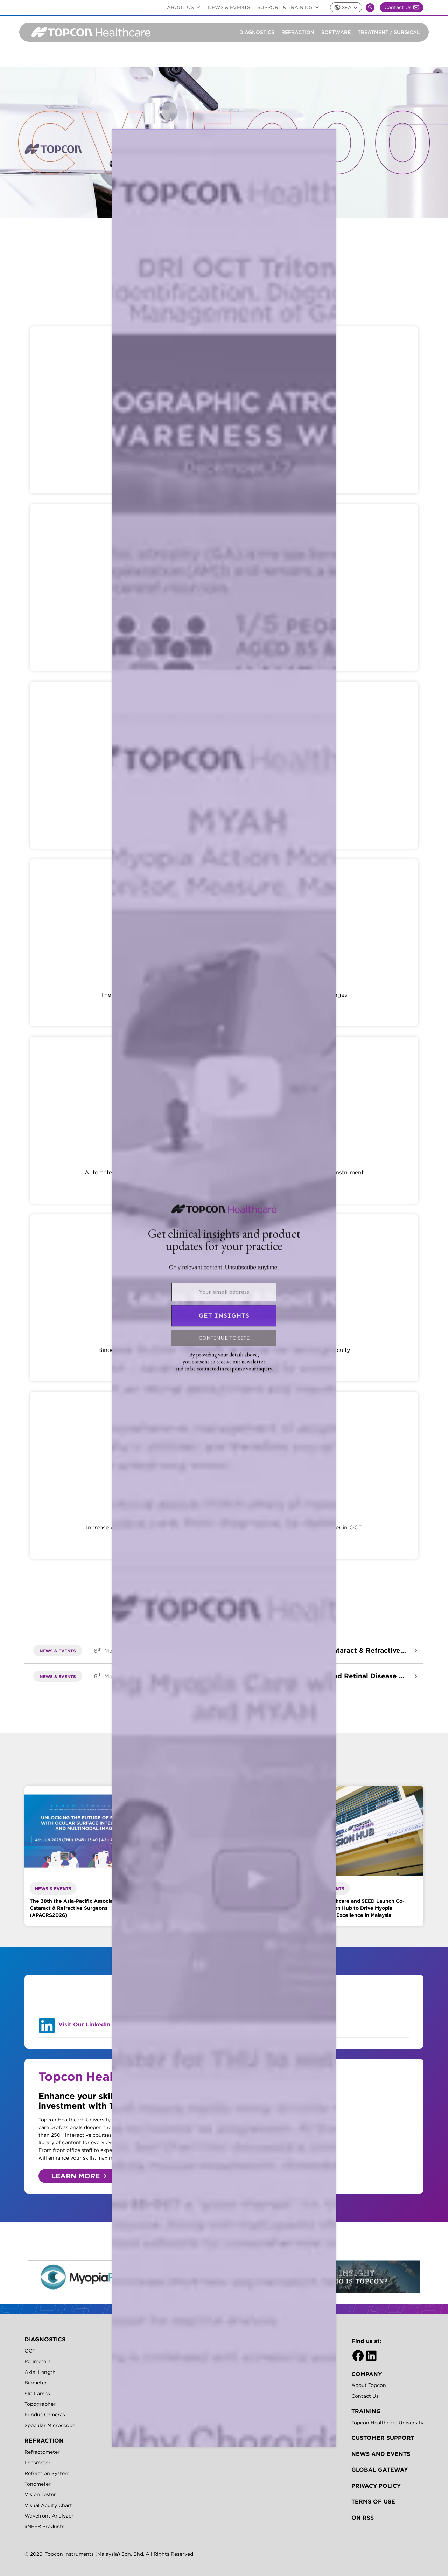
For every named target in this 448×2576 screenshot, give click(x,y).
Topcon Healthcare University (387, 2422)
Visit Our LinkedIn (84, 2024)
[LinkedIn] (371, 2355)
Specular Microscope (49, 2425)
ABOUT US (185, 7)
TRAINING (366, 2411)
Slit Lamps (37, 2393)
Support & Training (289, 7)
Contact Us (401, 7)
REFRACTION (44, 2440)
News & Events (229, 7)
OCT (29, 2351)
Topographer (40, 2404)
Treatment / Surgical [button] (389, 32)
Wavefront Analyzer (49, 2516)
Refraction (297, 32)
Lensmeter (37, 2462)
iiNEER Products (44, 2526)
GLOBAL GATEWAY (379, 2469)
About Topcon (368, 2385)
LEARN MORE (75, 2175)
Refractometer (42, 2452)
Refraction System (46, 2473)
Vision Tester (40, 2494)
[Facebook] (358, 2355)
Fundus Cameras (44, 2414)
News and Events (380, 2453)
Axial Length (40, 2372)
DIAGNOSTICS (44, 2339)
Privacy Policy (376, 2485)
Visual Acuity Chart (48, 2505)
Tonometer (37, 2484)
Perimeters (37, 2361)
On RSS (362, 2517)
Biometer (35, 2383)
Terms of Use (373, 2501)
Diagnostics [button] (256, 32)
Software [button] (336, 32)
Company (366, 2373)
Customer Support (382, 2437)
